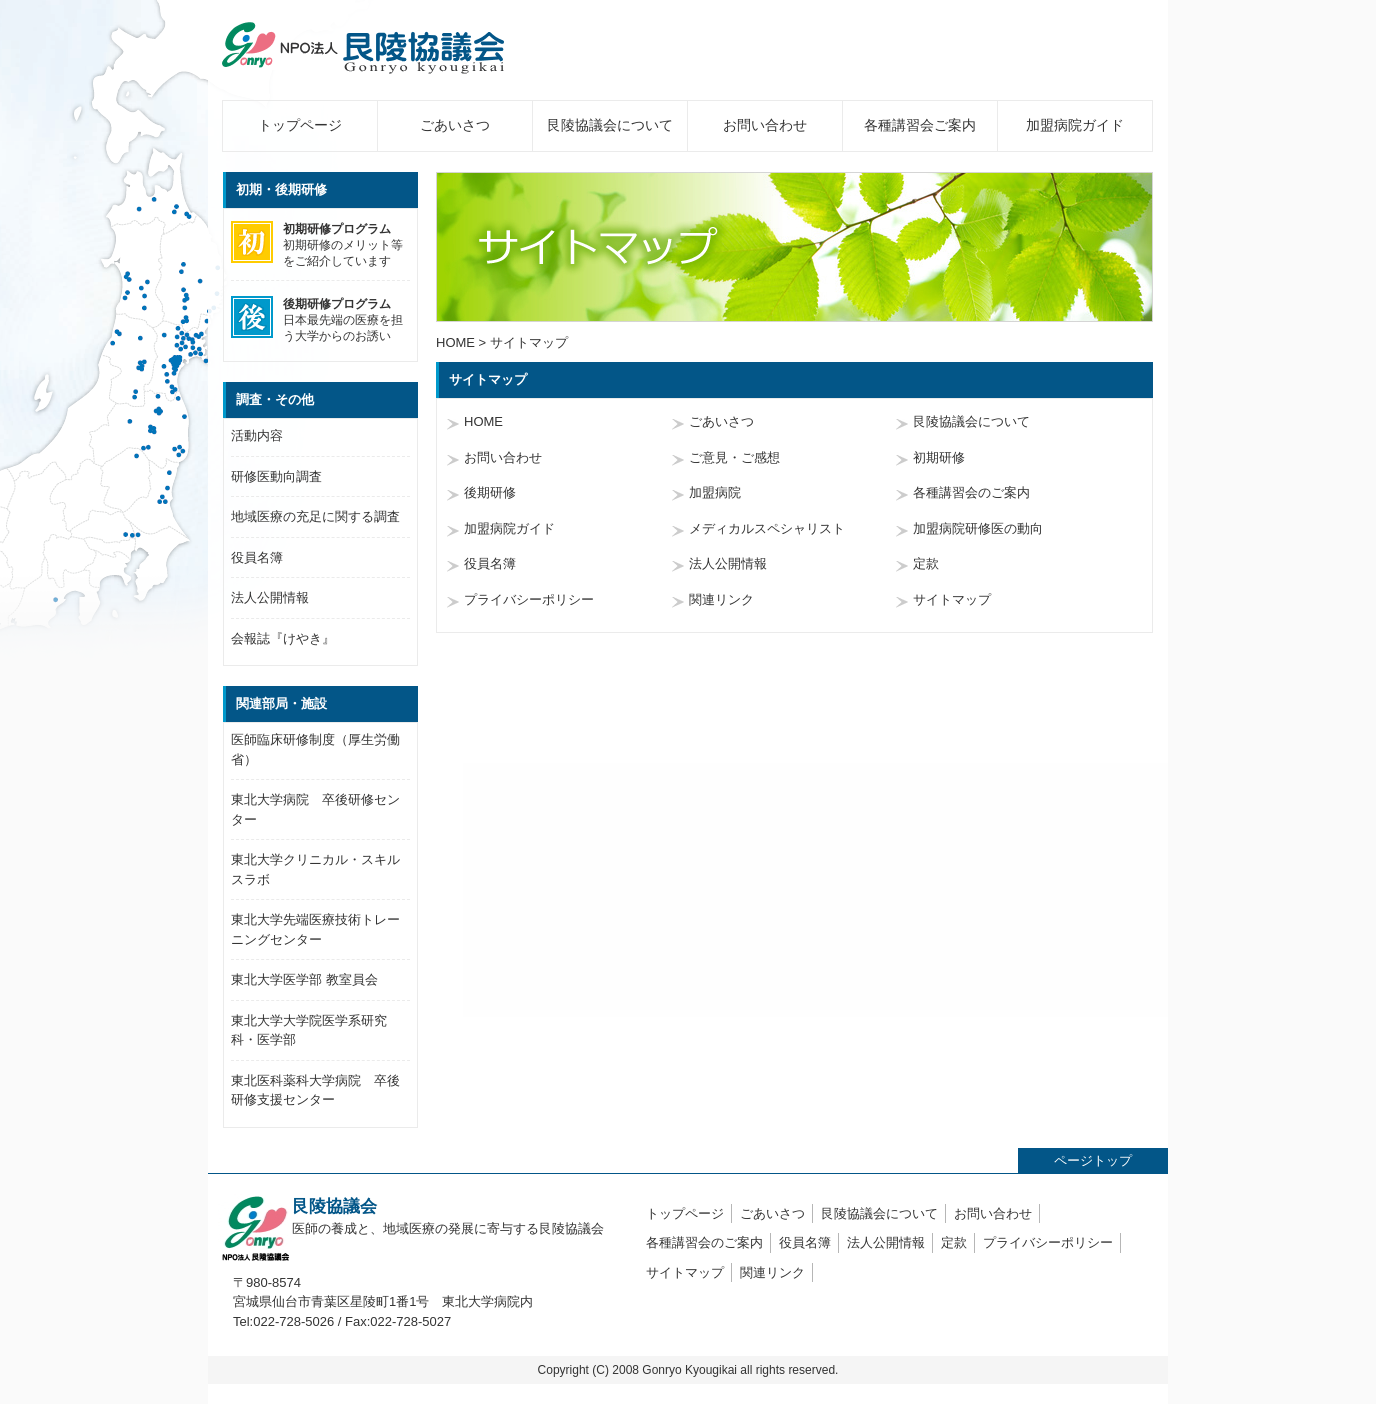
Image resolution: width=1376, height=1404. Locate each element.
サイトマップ (952, 599)
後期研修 (490, 492)
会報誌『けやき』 (283, 638)
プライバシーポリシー (529, 599)
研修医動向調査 (276, 476)
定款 (926, 563)
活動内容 (257, 435)
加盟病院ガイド (1075, 125)
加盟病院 (715, 492)
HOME (455, 342)
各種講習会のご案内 (971, 492)
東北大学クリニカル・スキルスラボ (315, 869)
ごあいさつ (455, 125)
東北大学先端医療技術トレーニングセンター (315, 929)
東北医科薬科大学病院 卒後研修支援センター (315, 1090)
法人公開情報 (728, 563)
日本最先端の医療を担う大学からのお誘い (317, 319)
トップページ (300, 125)
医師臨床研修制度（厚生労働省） (315, 749)
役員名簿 (490, 563)
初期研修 (939, 457)
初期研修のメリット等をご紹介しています (317, 244)
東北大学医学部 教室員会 (304, 979)
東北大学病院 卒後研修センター (315, 809)
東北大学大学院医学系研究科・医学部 (309, 1030)
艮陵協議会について (610, 125)
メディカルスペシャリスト (767, 528)
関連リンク (721, 599)
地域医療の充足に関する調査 (315, 516)
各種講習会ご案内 (920, 125)
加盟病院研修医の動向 (978, 528)
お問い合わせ (765, 125)
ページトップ (1093, 1160)
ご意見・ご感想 (734, 457)
